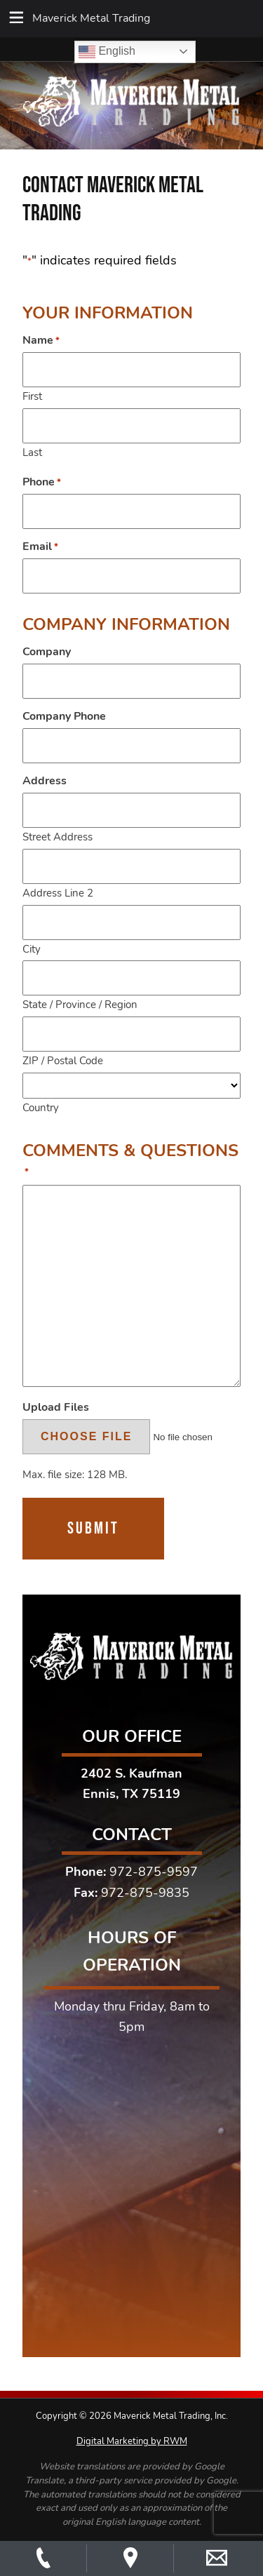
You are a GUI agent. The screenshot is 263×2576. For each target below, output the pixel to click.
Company (46, 651)
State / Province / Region (79, 1004)
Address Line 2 (57, 892)
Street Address (57, 836)
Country (40, 1107)
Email (40, 546)
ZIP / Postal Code (62, 1060)
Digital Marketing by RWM (131, 2441)
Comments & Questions (130, 1160)
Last (32, 452)
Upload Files (55, 1407)
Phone (41, 482)
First (32, 396)
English (107, 51)
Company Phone (64, 716)
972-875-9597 (153, 1871)
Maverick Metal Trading (91, 18)
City (31, 948)
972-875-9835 (145, 1892)
